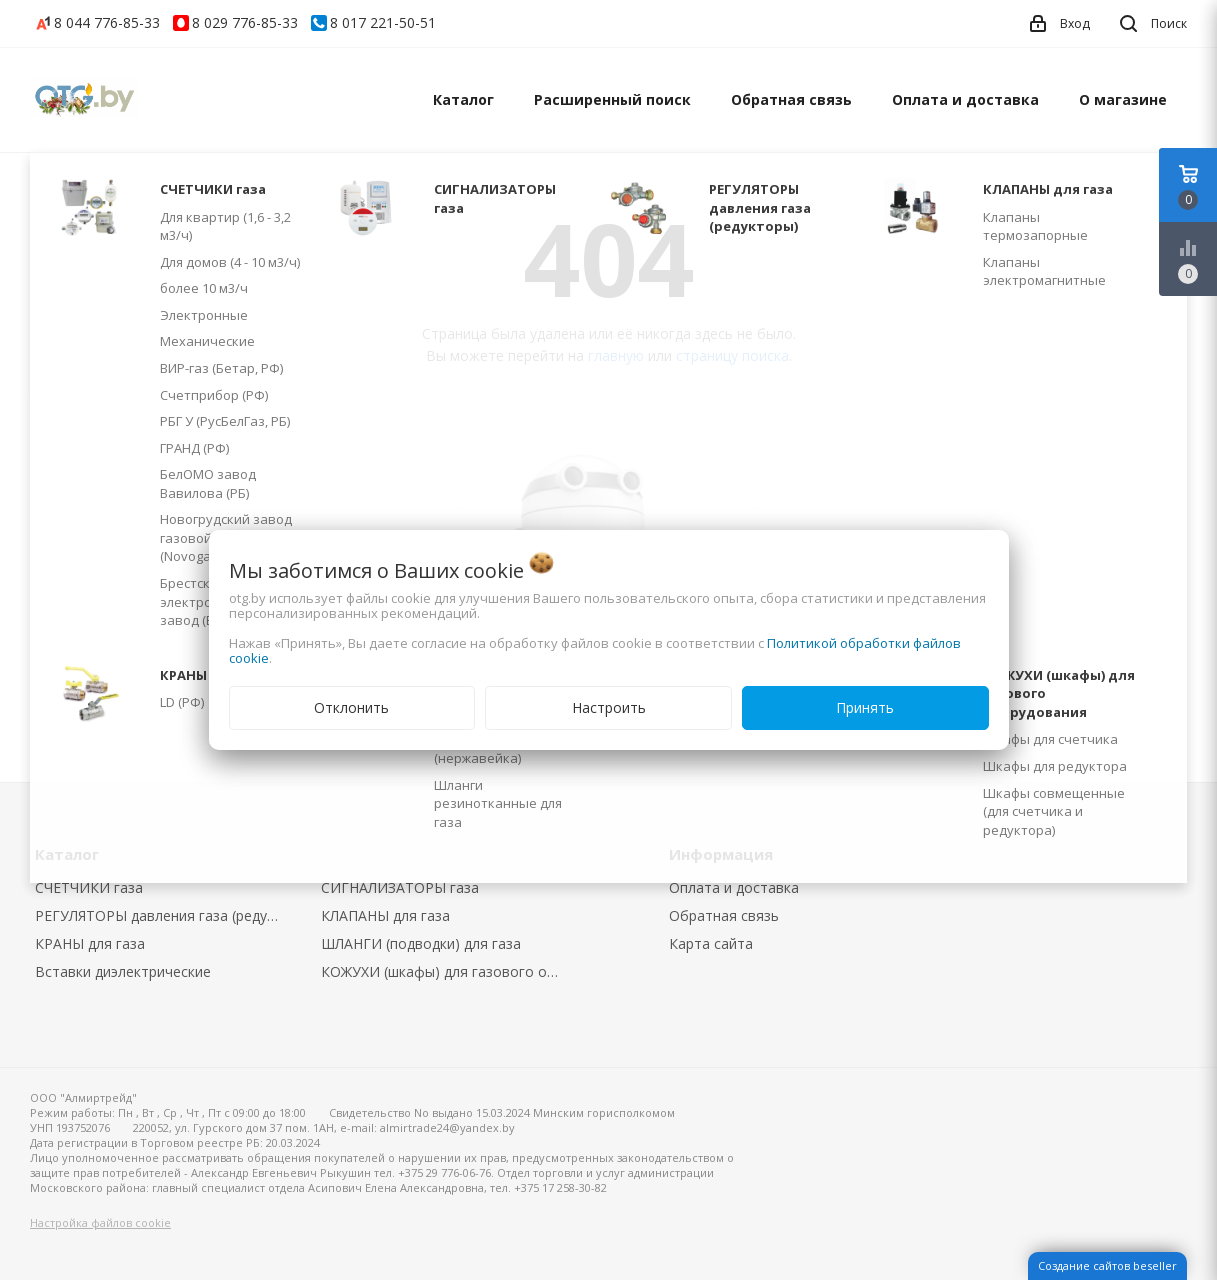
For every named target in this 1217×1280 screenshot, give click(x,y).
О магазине (1123, 99)
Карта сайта (711, 943)
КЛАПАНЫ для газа (385, 915)
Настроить (609, 707)
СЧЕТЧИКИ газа (89, 887)
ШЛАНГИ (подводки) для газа (421, 943)
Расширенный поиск (612, 99)
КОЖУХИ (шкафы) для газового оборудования (449, 971)
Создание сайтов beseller (1107, 1265)
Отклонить (351, 707)
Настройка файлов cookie (100, 1222)
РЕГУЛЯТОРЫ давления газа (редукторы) (163, 915)
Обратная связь (791, 99)
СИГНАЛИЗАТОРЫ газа (400, 887)
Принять (865, 707)
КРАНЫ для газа (90, 943)
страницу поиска (732, 355)
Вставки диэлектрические (123, 971)
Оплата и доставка (965, 99)
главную (616, 355)
